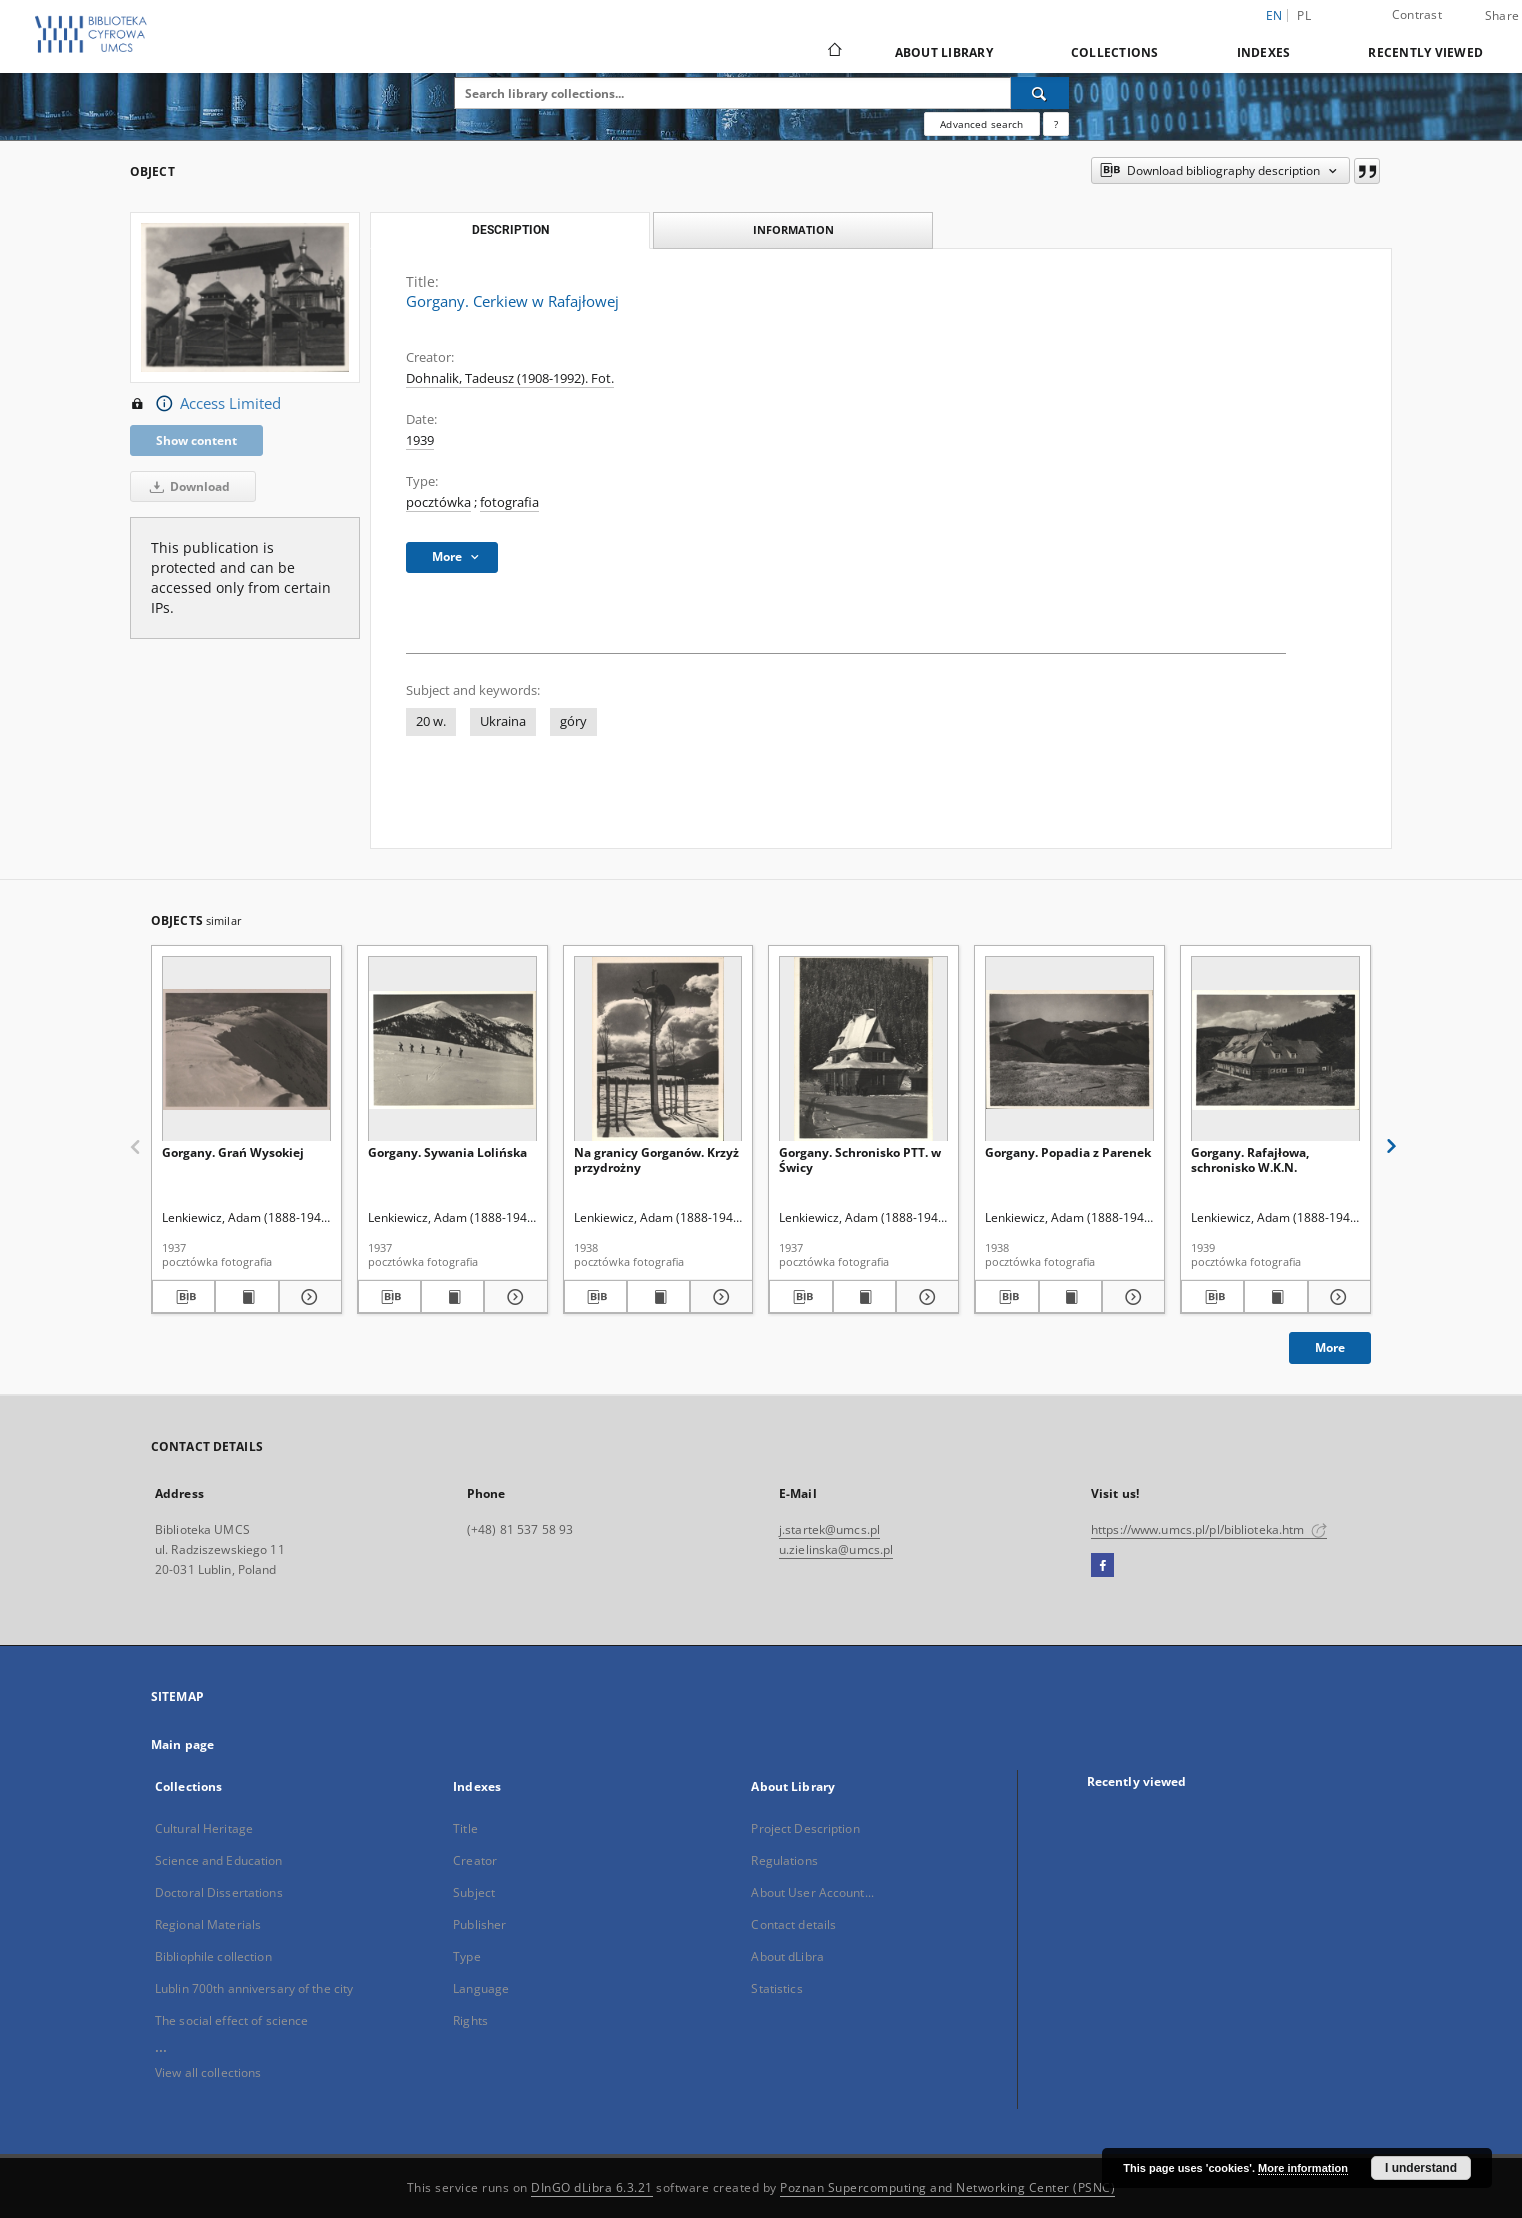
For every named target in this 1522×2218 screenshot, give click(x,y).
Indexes (1264, 52)
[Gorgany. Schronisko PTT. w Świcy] (863, 1049)
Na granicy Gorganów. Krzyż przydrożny (656, 1159)
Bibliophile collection (213, 1956)
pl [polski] (1304, 15)
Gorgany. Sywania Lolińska (447, 1152)
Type (466, 1956)
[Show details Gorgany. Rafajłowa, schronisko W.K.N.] (1336, 1297)
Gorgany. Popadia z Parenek (1068, 1152)
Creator (475, 1860)
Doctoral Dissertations (219, 1892)
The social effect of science (231, 2020)
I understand (1421, 2168)
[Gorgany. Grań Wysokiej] (246, 1049)
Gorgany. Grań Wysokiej (233, 1152)
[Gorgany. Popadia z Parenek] (1069, 1049)
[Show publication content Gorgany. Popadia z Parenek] (1070, 1297)
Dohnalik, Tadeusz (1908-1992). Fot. (510, 378)
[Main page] (833, 52)
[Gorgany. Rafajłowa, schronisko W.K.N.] (1275, 1049)
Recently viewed (1425, 52)
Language (481, 1988)
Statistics (776, 1988)
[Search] (1040, 93)
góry (573, 721)
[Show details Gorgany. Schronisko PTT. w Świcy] (924, 1297)
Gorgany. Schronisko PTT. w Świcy (860, 1159)
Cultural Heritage (204, 1828)
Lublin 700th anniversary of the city (254, 1988)
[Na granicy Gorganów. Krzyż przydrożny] (658, 1049)
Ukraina (503, 721)
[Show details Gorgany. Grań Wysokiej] (307, 1297)
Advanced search (981, 124)
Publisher (479, 1924)
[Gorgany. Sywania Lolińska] (452, 1049)
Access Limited (205, 404)
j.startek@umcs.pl (829, 1529)
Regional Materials (208, 1924)
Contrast (1417, 14)
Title (465, 1828)
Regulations (784, 1860)
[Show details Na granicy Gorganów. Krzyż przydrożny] (718, 1297)
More (1330, 1347)
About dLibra (787, 1956)
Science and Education (219, 1860)
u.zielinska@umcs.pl (836, 1549)
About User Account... (812, 1892)
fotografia (509, 502)
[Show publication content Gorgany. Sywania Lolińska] (452, 1297)
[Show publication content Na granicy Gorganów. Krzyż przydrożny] (658, 1297)
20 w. (431, 721)
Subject (474, 1892)
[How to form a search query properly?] (1056, 124)
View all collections (208, 2072)
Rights (470, 2020)
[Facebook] (1102, 1566)
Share (1502, 16)
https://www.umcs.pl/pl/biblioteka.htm (1209, 1529)
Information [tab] (793, 229)
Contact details (793, 1924)
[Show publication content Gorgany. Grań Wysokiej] (246, 1297)
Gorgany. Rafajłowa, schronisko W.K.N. (1250, 1159)
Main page (182, 1744)
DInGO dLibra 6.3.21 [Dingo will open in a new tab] (592, 2187)
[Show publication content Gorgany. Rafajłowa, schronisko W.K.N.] (1275, 1297)
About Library (944, 52)
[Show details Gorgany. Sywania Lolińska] (512, 1297)
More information (1303, 2168)
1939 (420, 440)
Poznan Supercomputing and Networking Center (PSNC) (947, 2187)
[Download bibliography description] (183, 1297)
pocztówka (438, 502)
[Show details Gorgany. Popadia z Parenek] (1130, 1297)
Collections (1115, 52)
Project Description (805, 1828)
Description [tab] (510, 230)
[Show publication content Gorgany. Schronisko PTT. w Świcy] (864, 1297)
